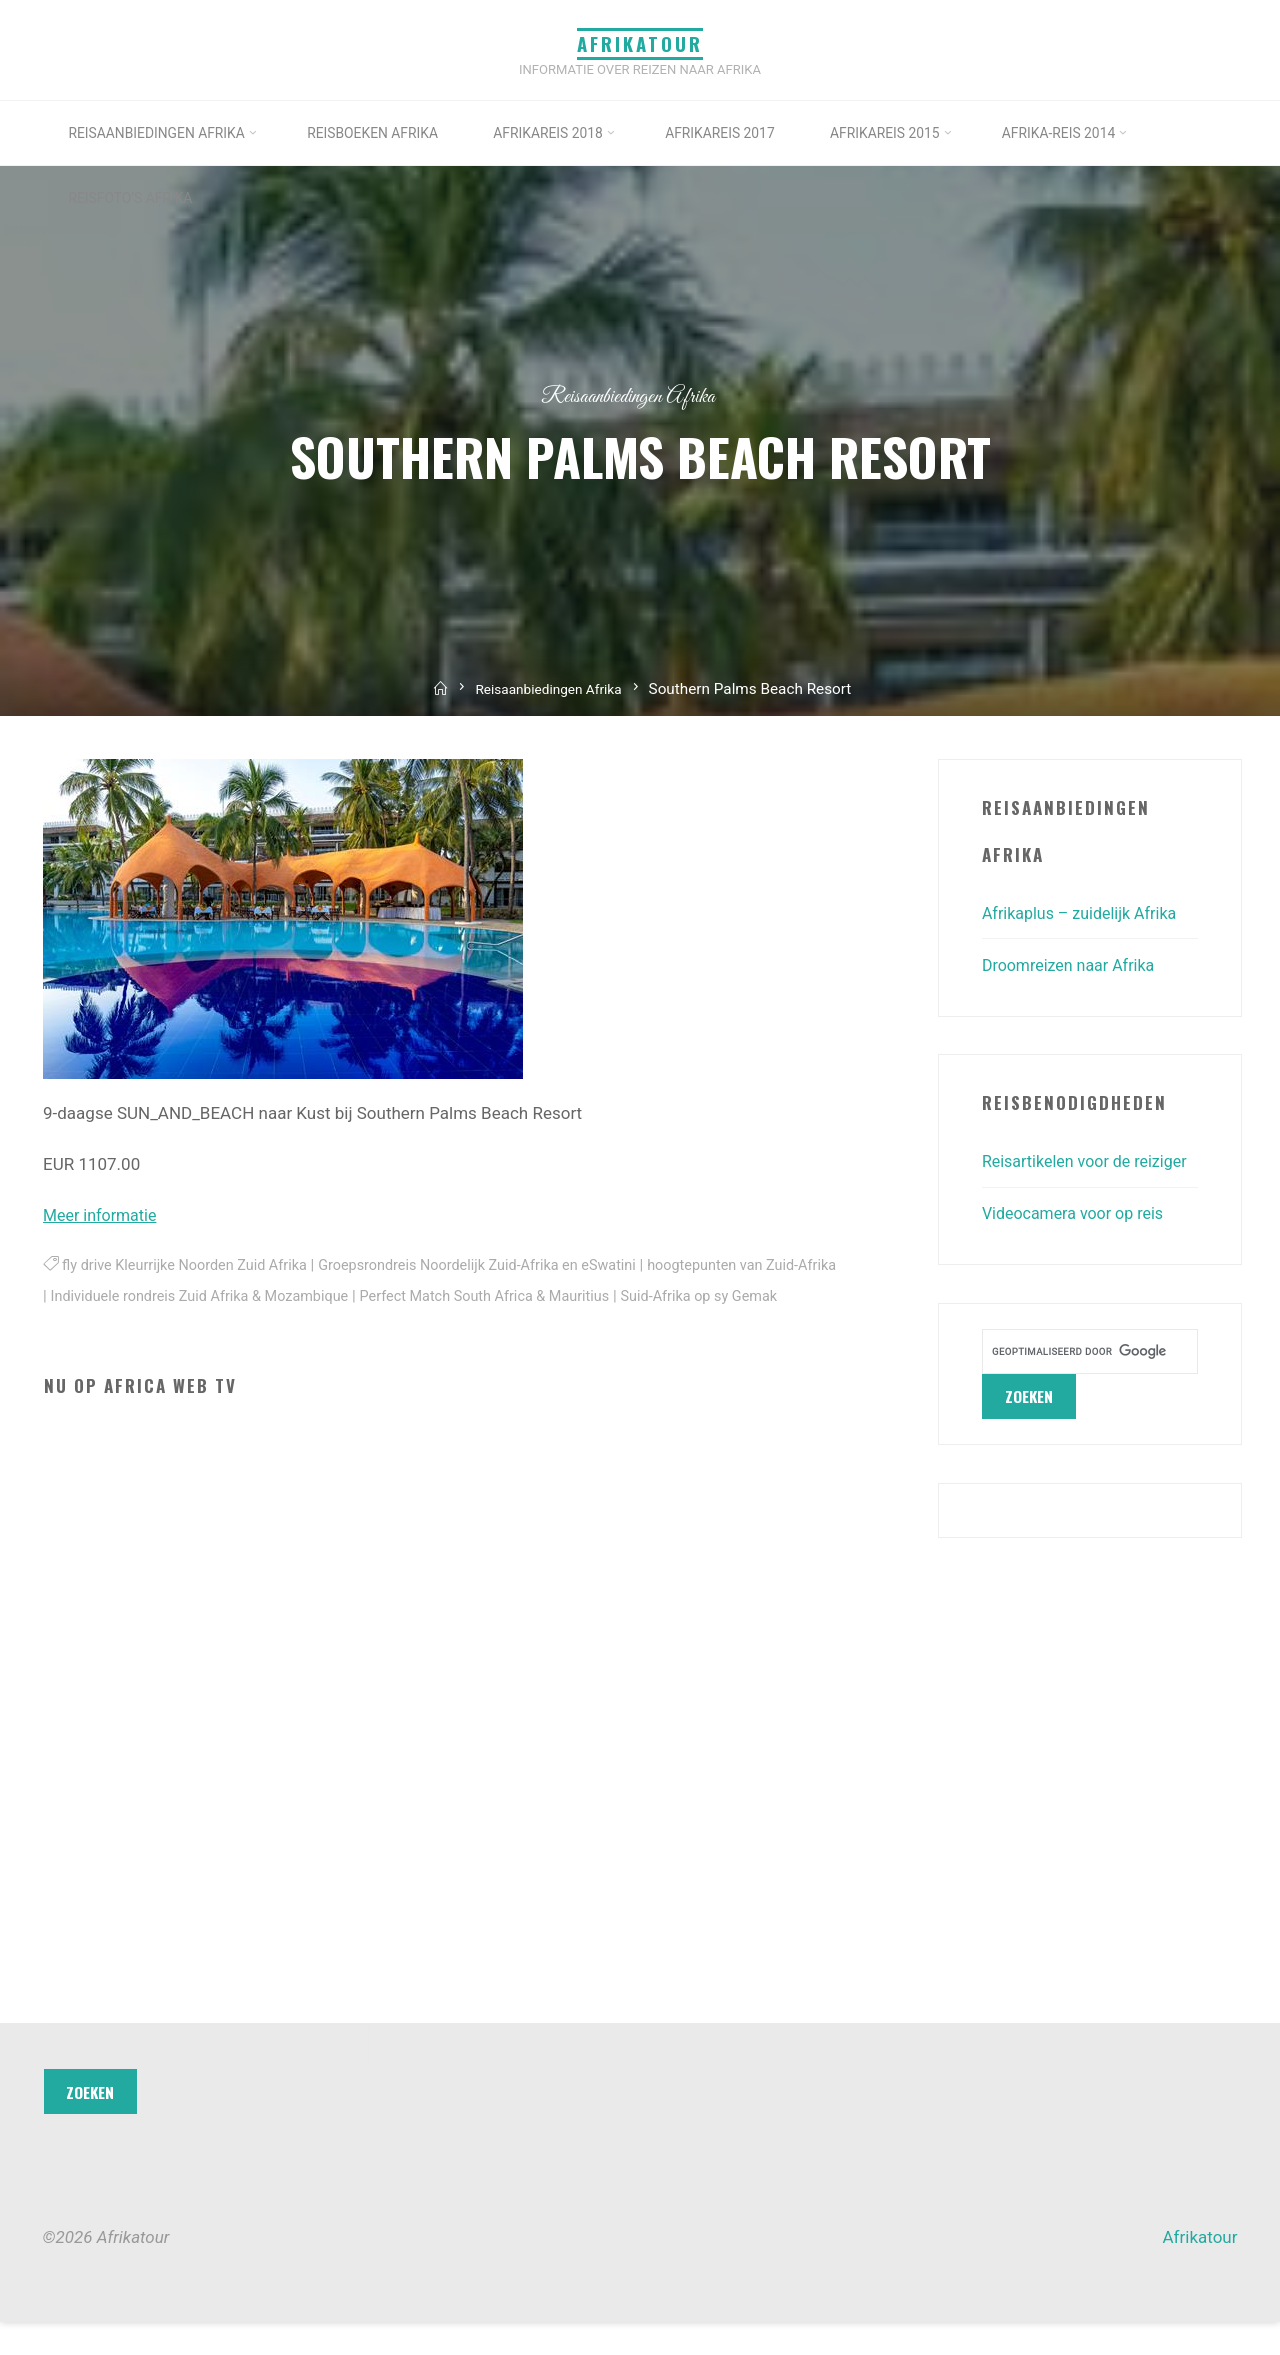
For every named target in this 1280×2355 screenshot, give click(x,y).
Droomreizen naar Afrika (1073, 965)
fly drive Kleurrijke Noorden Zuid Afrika (192, 1265)
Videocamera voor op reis (1078, 1247)
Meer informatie (103, 1215)
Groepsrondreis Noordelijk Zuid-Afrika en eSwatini (501, 1265)
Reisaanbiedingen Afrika (628, 396)
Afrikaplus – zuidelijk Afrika (1085, 913)
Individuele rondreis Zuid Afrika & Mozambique (252, 1295)
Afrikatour (640, 43)
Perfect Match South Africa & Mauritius (554, 1295)
